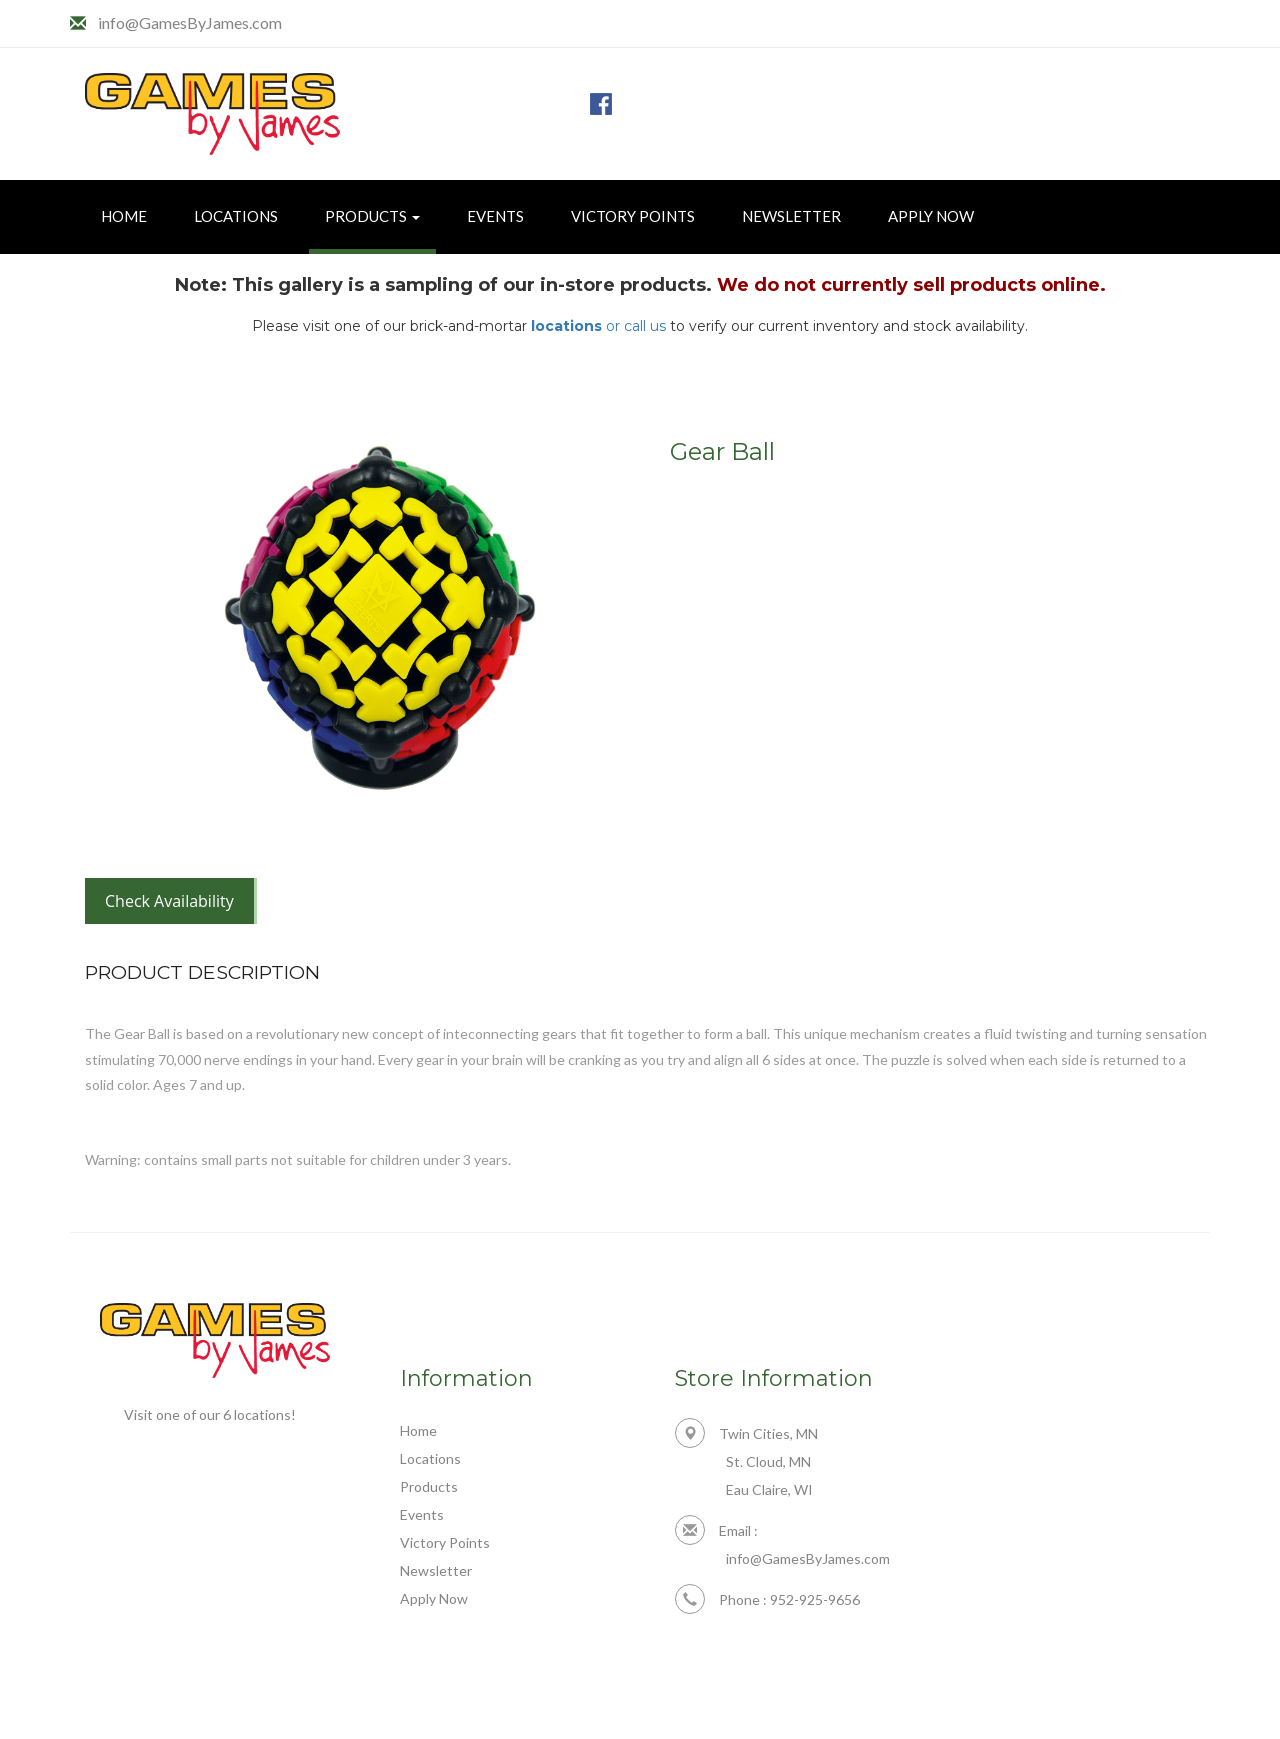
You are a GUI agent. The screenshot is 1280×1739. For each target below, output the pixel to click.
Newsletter (791, 216)
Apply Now (931, 216)
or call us (598, 326)
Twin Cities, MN (746, 1433)
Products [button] (372, 216)
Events (495, 216)
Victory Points (633, 216)
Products (429, 1486)
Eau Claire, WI (769, 1489)
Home (124, 216)
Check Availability (169, 901)
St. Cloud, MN (768, 1461)
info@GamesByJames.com (190, 22)
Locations (236, 216)
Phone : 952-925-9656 (767, 1599)
